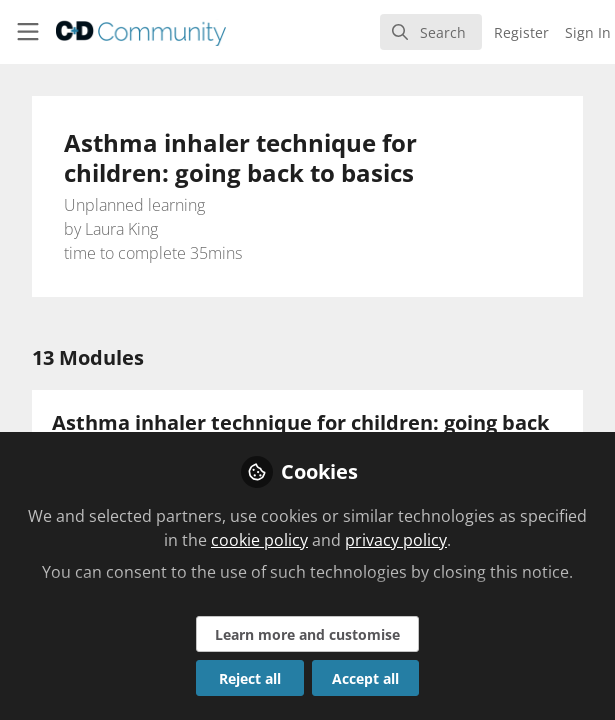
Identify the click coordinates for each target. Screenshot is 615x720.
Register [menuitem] (521, 32)
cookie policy (259, 540)
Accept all (365, 678)
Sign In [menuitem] (588, 32)
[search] (431, 32)
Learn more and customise (307, 634)
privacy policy (396, 540)
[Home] (113, 32)
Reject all (250, 678)
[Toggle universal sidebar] (28, 32)
